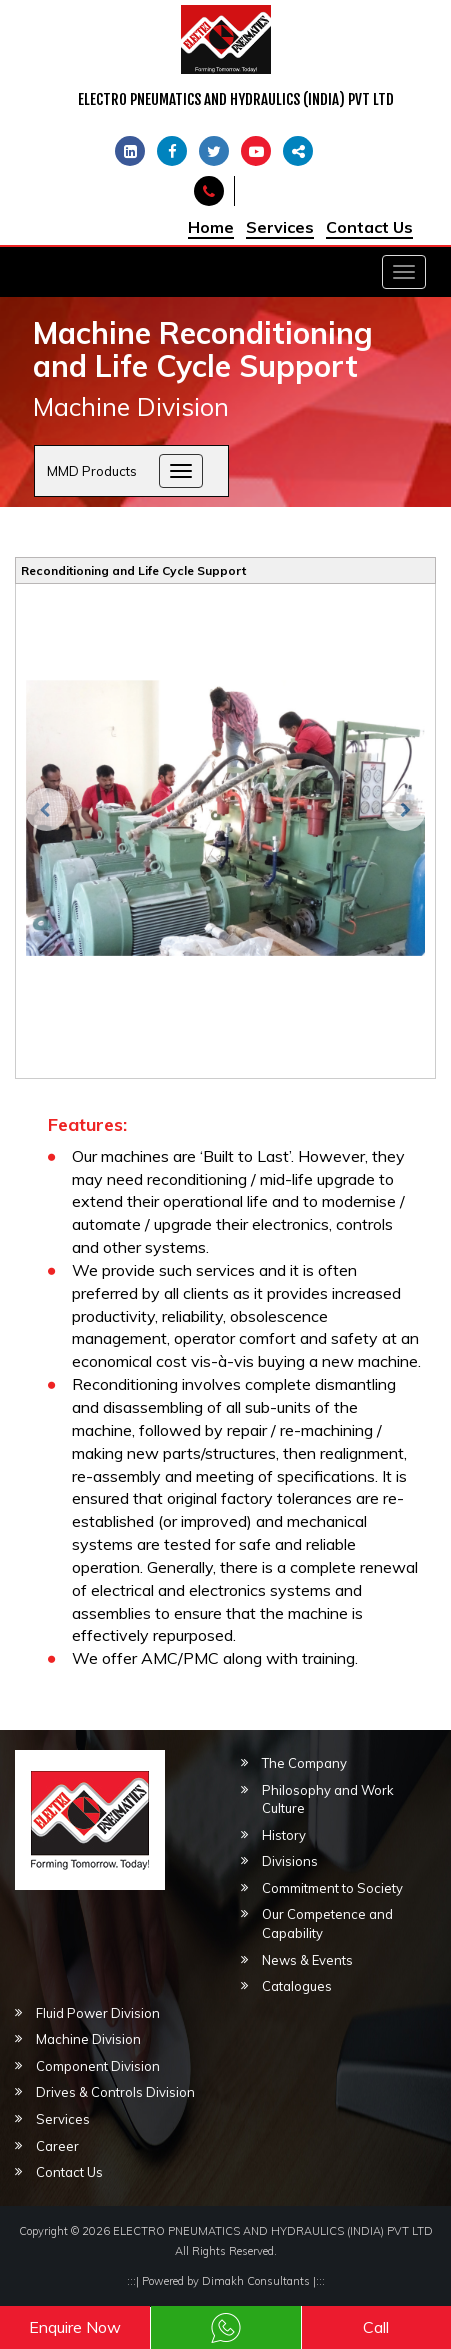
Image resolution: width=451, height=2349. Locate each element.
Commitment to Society (332, 1888)
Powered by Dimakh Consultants (226, 2281)
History (284, 1835)
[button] (41, 1233)
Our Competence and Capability (327, 1923)
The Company (304, 1763)
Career (57, 2146)
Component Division (98, 2066)
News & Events (307, 1960)
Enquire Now (75, 2327)
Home (211, 227)
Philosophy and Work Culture (328, 1799)
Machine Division (88, 2039)
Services (280, 227)
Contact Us (369, 227)
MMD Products (92, 471)
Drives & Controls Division (115, 2092)
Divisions (290, 1861)
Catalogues (297, 1986)
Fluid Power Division (98, 2013)
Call (376, 2327)
